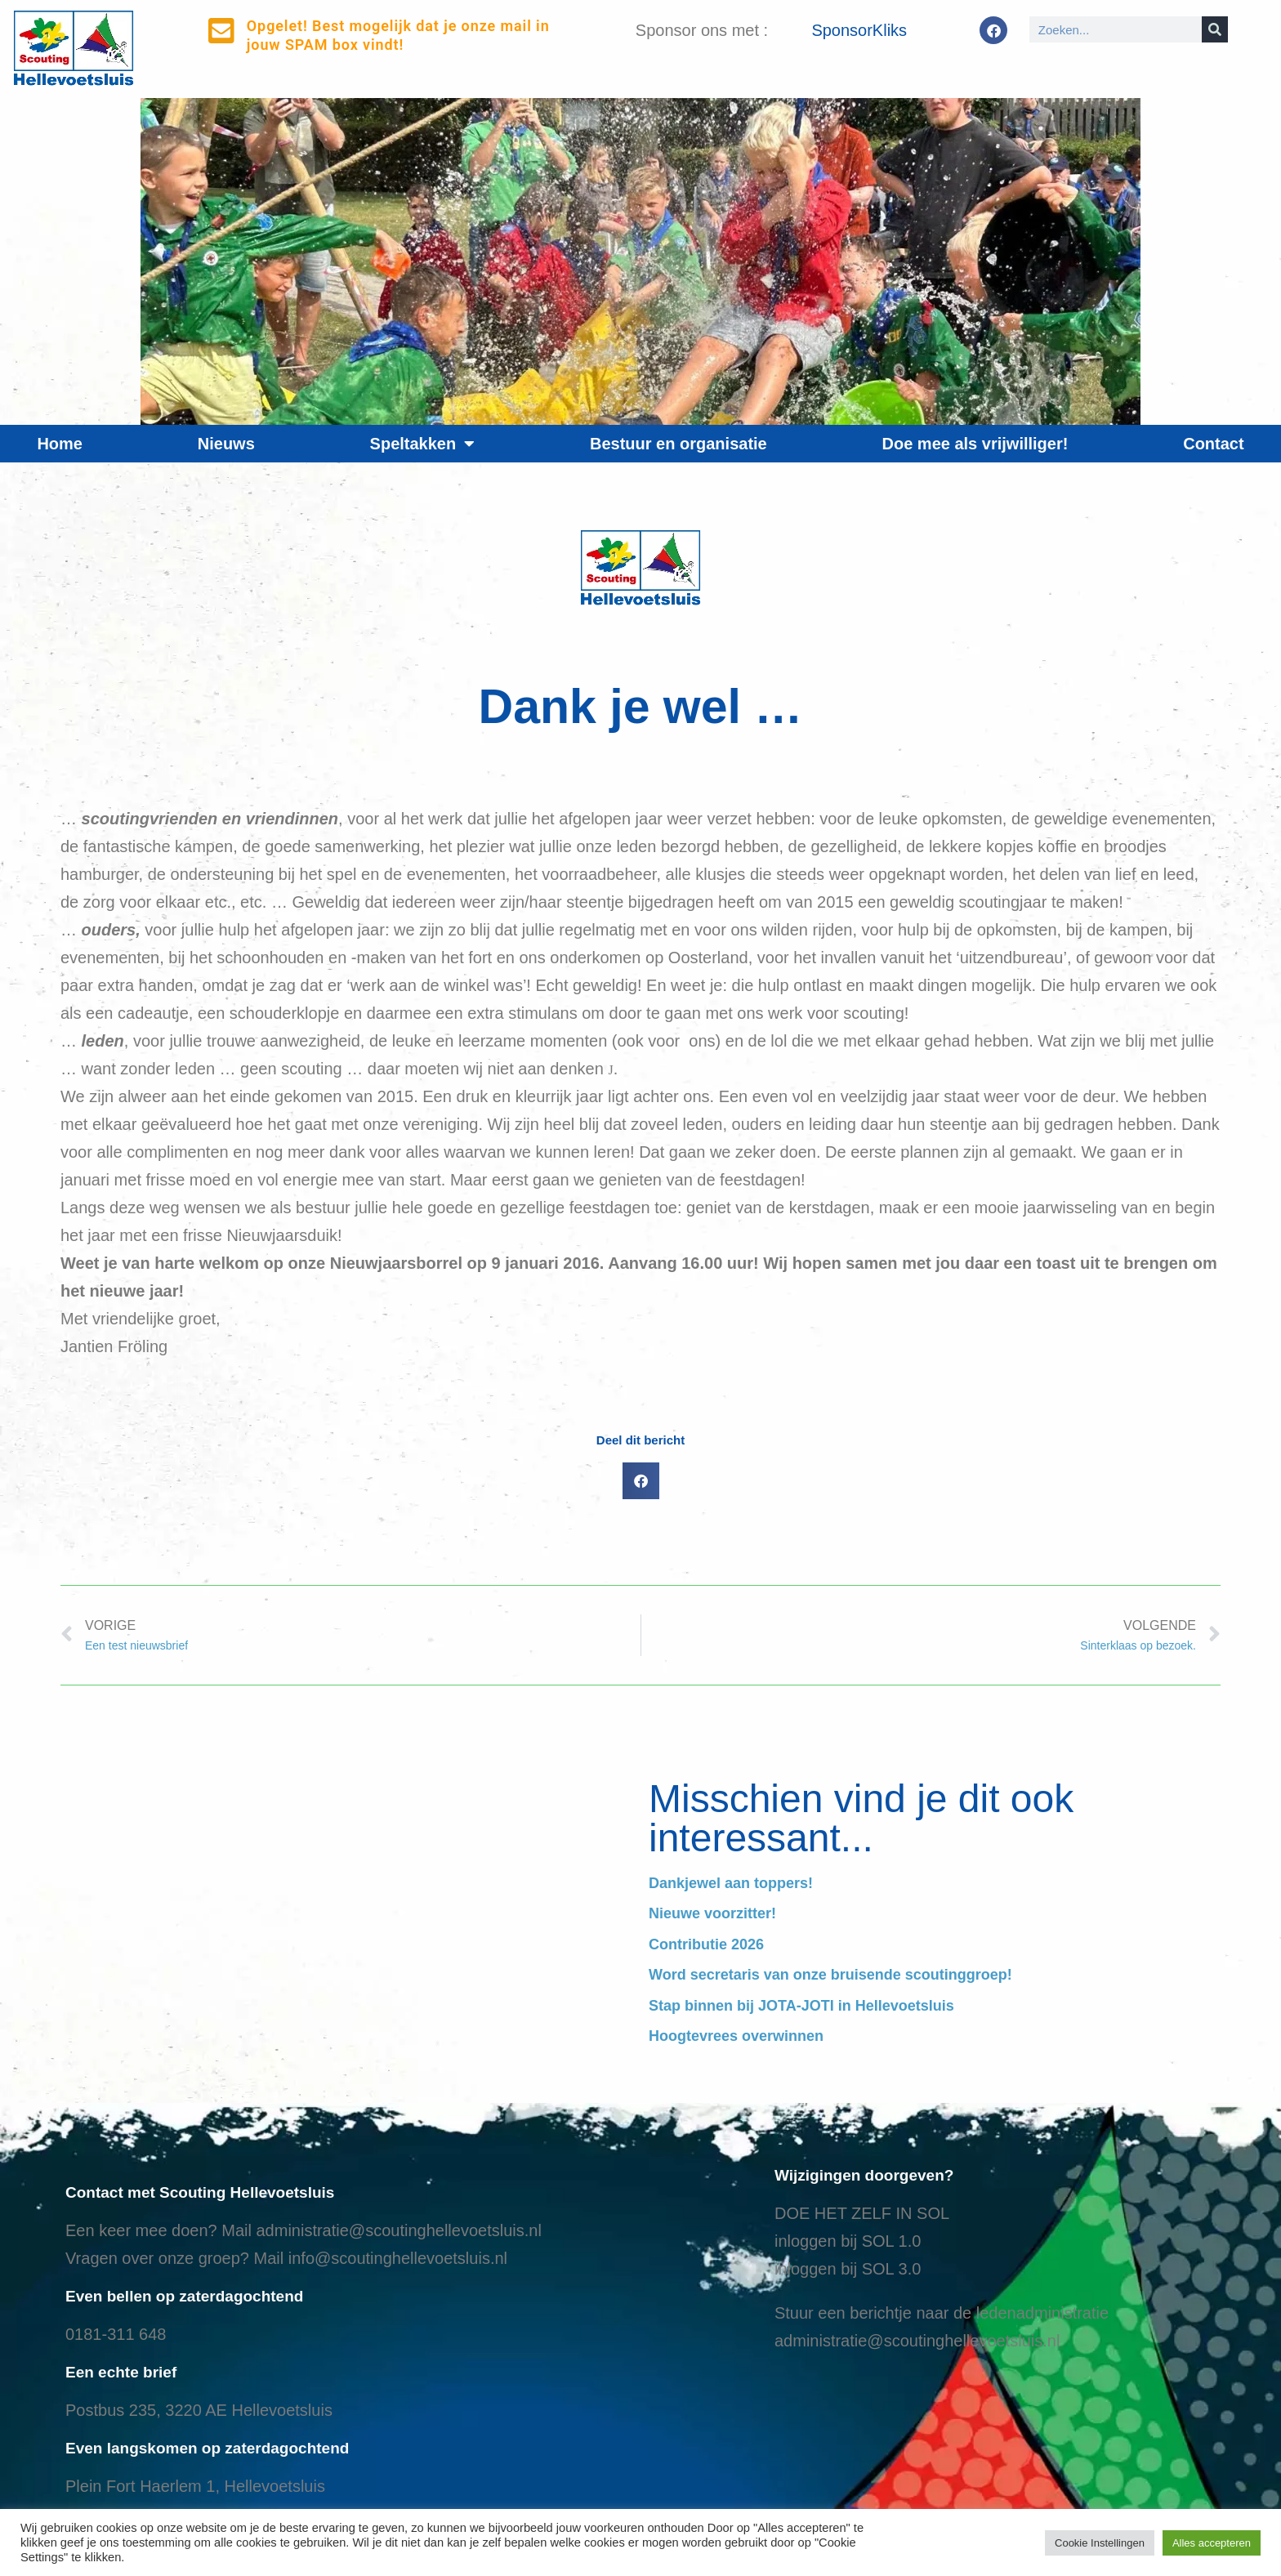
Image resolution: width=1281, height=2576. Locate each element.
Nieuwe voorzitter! (712, 1913)
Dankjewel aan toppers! (731, 1883)
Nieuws (226, 444)
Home (60, 444)
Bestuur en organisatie (678, 444)
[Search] (1215, 29)
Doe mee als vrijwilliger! (975, 444)
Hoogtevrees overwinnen (736, 2036)
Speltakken (422, 443)
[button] (641, 1480)
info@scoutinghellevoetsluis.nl (397, 2258)
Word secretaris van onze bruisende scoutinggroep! (830, 1975)
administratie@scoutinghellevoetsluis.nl (398, 2230)
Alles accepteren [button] (1211, 2543)
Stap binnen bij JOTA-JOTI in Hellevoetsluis (801, 2006)
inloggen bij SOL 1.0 (847, 2241)
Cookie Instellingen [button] (1100, 2543)
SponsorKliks (859, 30)
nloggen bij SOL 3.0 (849, 2269)
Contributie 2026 (706, 1944)
